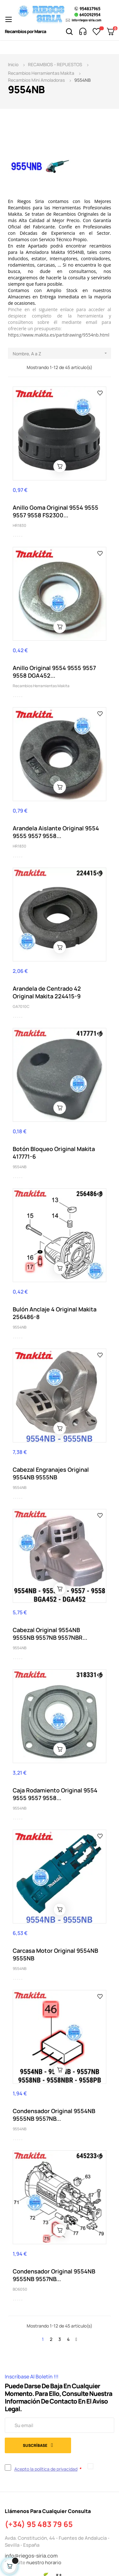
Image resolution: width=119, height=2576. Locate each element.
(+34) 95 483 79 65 (39, 2524)
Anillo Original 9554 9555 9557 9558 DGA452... (54, 671)
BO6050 (20, 2289)
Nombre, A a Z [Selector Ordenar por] (62, 353)
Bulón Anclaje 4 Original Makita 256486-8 (54, 1313)
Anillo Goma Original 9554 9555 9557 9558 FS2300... (55, 511)
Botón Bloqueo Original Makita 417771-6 (54, 1152)
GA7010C (21, 1006)
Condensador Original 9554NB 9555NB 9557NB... (54, 2114)
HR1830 (19, 525)
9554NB (19, 1166)
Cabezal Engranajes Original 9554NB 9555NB (51, 1473)
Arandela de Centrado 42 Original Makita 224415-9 (47, 992)
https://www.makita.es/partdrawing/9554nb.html (58, 335)
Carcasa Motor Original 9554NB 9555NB (55, 1954)
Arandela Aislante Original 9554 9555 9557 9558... (56, 832)
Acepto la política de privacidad (45, 2469)
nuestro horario (43, 2562)
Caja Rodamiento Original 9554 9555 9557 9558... (55, 1794)
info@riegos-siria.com (31, 2555)
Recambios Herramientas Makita (41, 685)
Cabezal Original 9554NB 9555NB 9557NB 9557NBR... (50, 1633)
